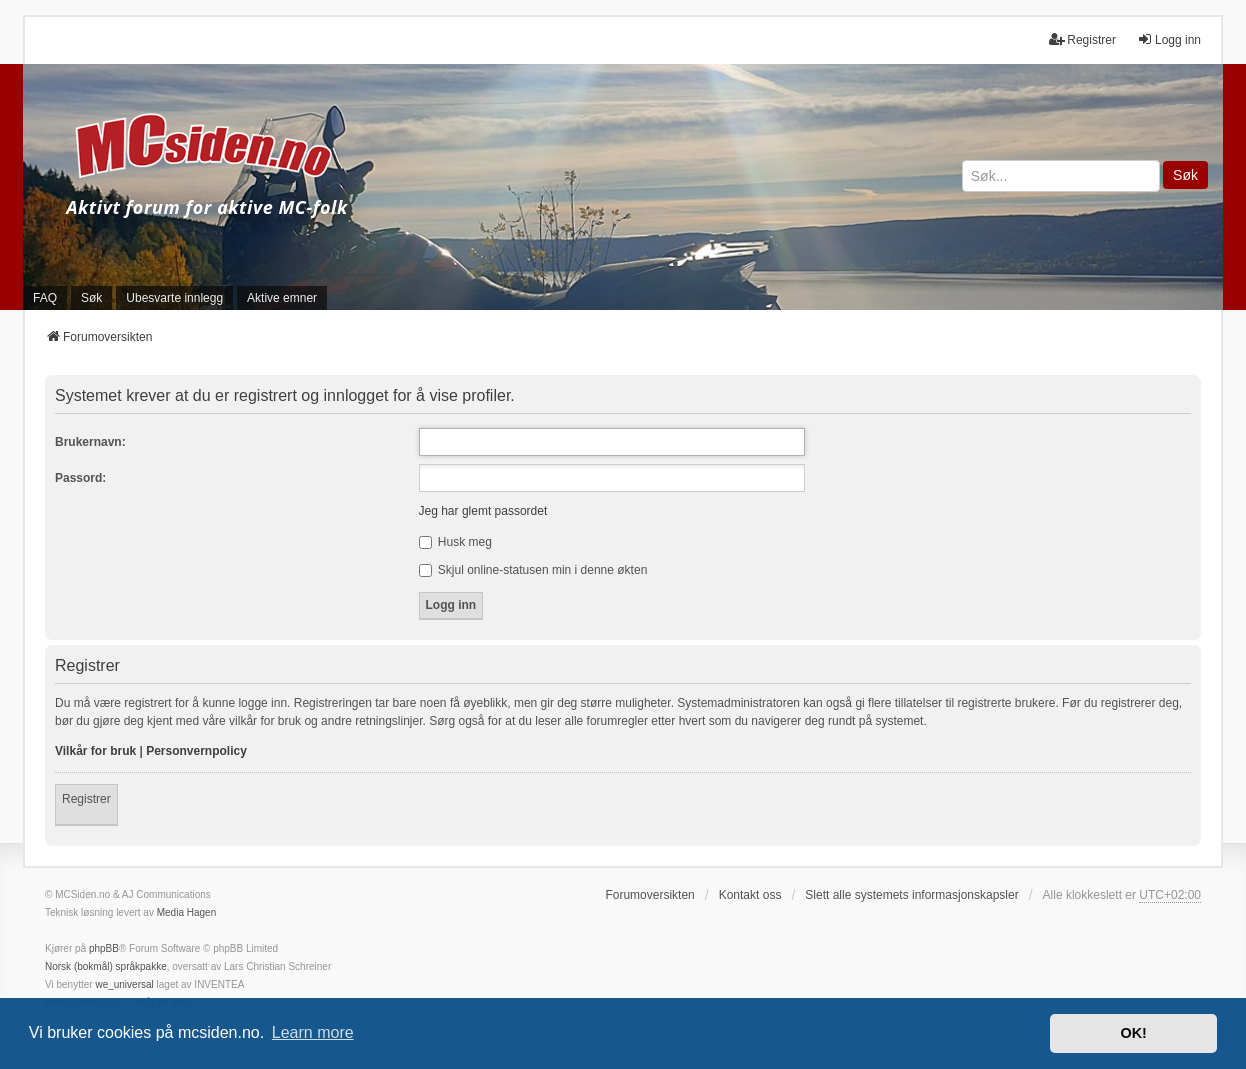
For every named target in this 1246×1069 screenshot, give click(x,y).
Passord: (80, 478)
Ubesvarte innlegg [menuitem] (174, 298)
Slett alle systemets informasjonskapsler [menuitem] (911, 895)
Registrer (86, 799)
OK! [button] (1133, 1033)
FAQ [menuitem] (45, 298)
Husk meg (455, 542)
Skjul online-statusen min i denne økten (533, 570)
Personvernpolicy (196, 751)
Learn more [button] (313, 1032)
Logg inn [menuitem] (1169, 39)
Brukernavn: (90, 442)
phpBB (104, 948)
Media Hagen (186, 912)
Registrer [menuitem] (1082, 39)
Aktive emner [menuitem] (282, 298)
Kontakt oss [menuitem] (750, 895)
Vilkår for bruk (95, 751)
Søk (1185, 175)
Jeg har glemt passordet (483, 511)
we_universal (124, 984)
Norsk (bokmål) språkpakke (106, 966)
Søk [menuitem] (91, 298)
